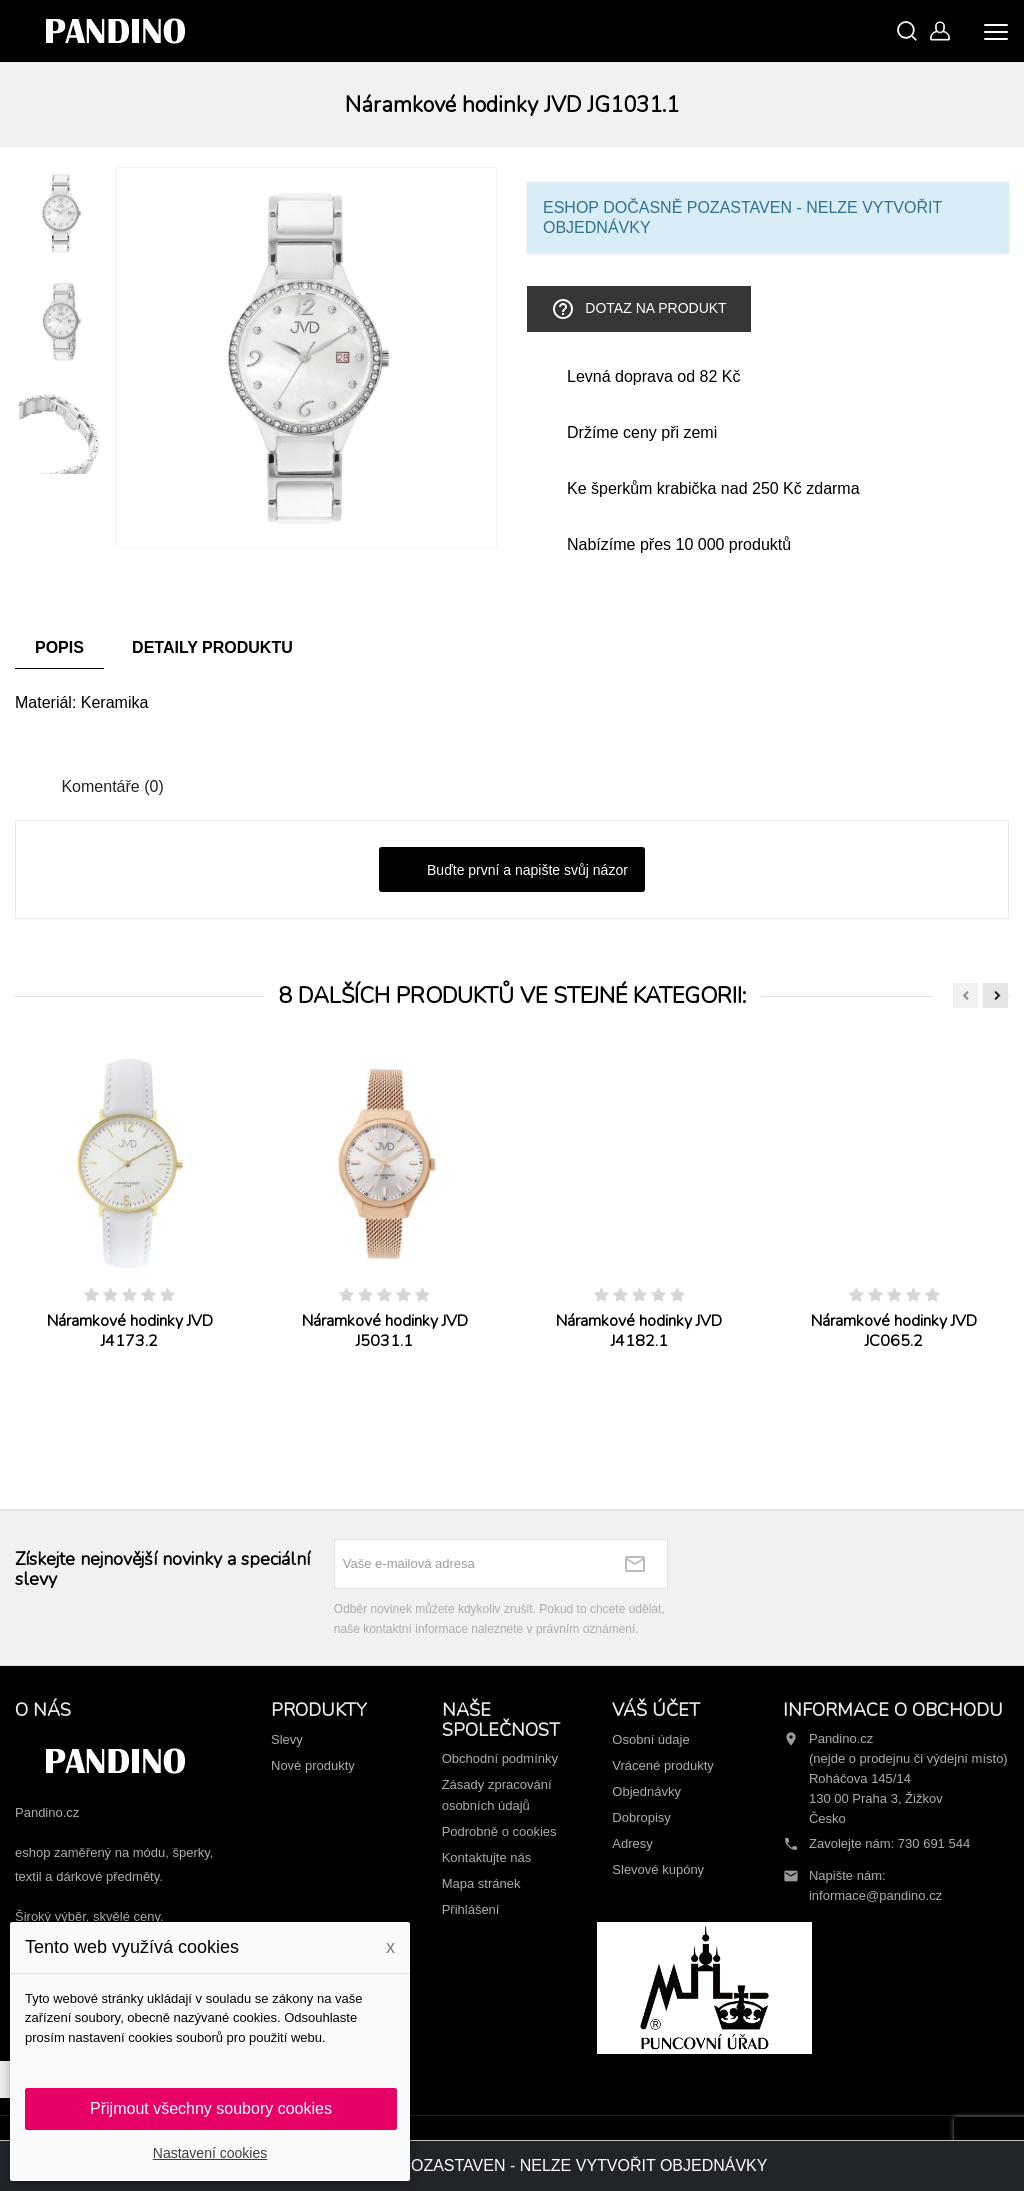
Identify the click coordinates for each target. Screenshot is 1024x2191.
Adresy (632, 1843)
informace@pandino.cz (875, 1895)
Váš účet (656, 1710)
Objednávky (646, 1791)
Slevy (287, 1739)
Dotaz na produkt (638, 309)
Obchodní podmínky (500, 1758)
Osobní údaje (650, 1739)
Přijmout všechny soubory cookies (211, 2108)
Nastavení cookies (210, 2153)
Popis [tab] (59, 647)
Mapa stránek (481, 1883)
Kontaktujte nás (487, 1857)
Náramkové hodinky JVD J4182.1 (639, 1331)
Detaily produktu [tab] (212, 647)
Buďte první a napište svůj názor (512, 871)
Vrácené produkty (662, 1765)
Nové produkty (313, 1765)
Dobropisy (641, 1817)
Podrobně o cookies (499, 1831)
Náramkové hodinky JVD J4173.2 (130, 1331)
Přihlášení (471, 1909)
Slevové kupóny (658, 1869)
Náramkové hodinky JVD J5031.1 (385, 1331)
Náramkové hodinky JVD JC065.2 (894, 1331)
